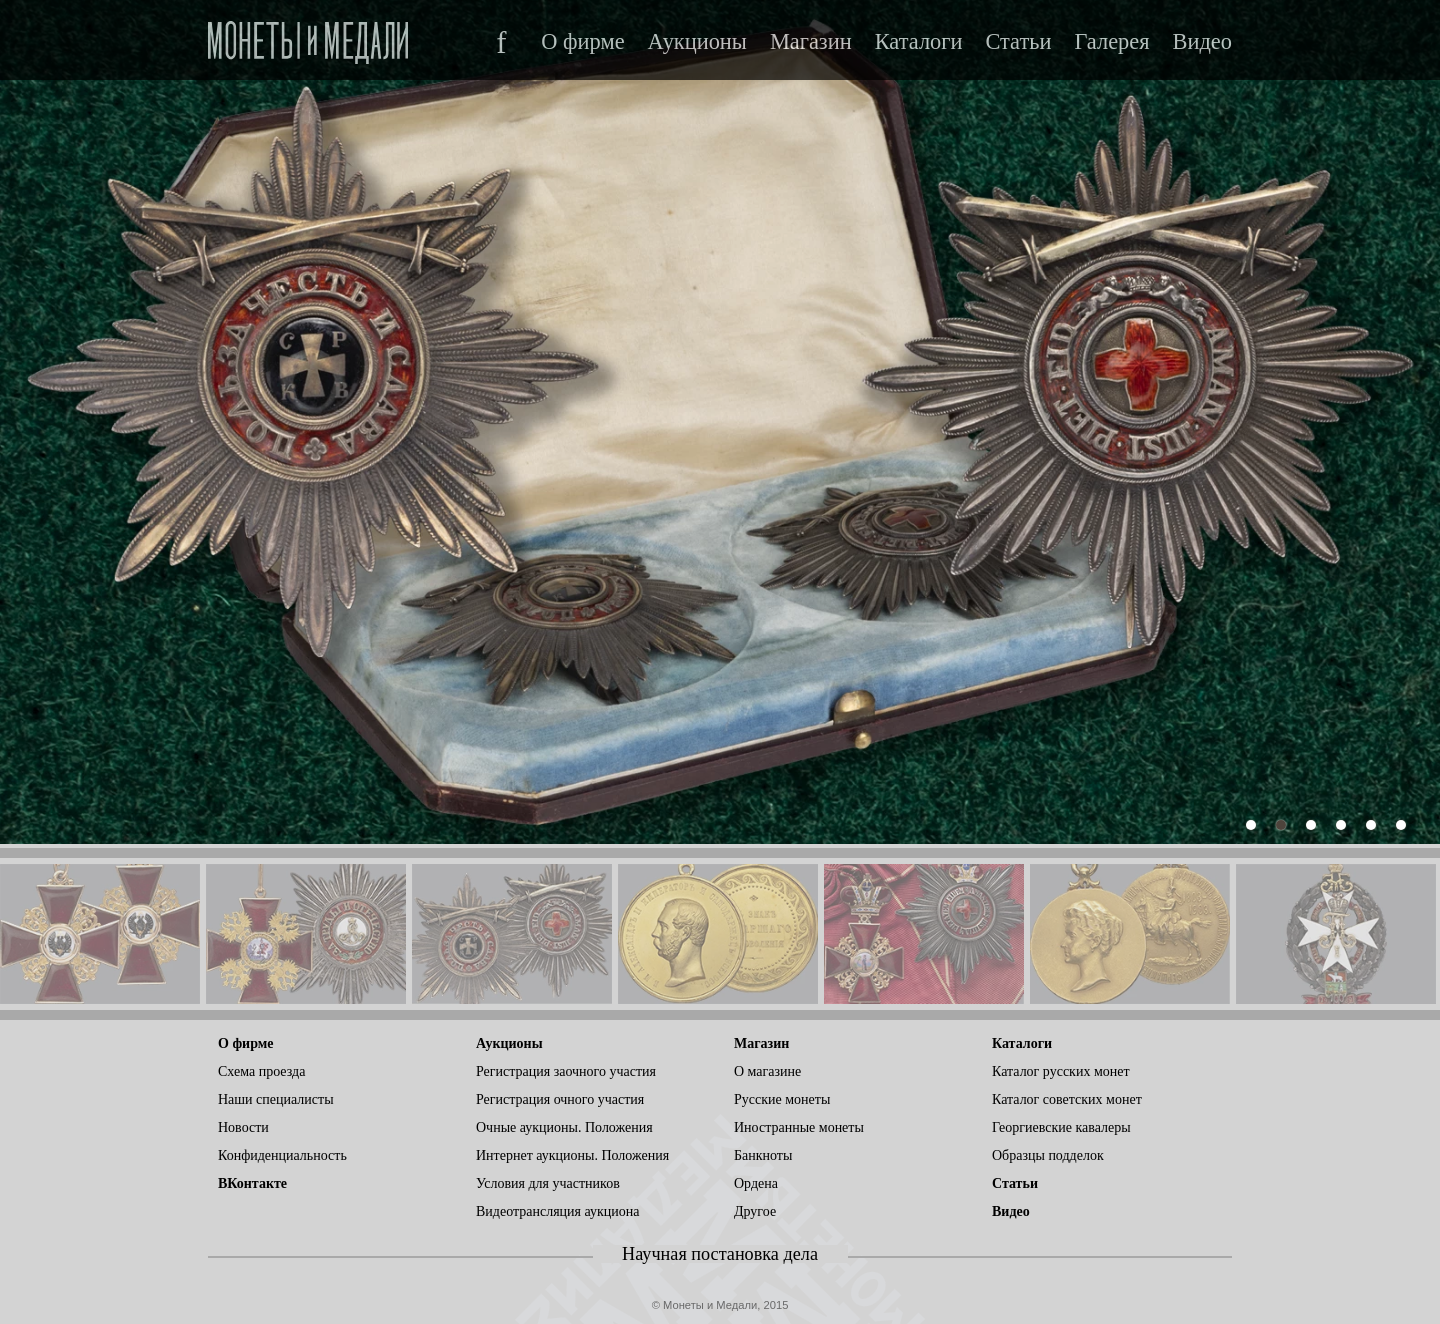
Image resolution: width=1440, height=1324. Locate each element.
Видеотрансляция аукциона (558, 1211)
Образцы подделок (1048, 1155)
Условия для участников (548, 1183)
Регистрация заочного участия (566, 1071)
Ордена (756, 1183)
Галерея (1111, 42)
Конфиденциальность (282, 1155)
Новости (243, 1127)
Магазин (811, 42)
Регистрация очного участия (560, 1099)
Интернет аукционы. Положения (572, 1155)
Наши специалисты (276, 1099)
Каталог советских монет (1067, 1099)
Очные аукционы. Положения (564, 1127)
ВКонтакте (252, 1183)
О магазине (767, 1071)
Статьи (1018, 42)
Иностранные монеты (799, 1127)
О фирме (582, 42)
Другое (755, 1211)
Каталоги (919, 42)
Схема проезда (261, 1071)
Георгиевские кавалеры (1061, 1127)
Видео (1202, 42)
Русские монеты (782, 1099)
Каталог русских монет (1061, 1071)
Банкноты (763, 1155)
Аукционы (697, 42)
